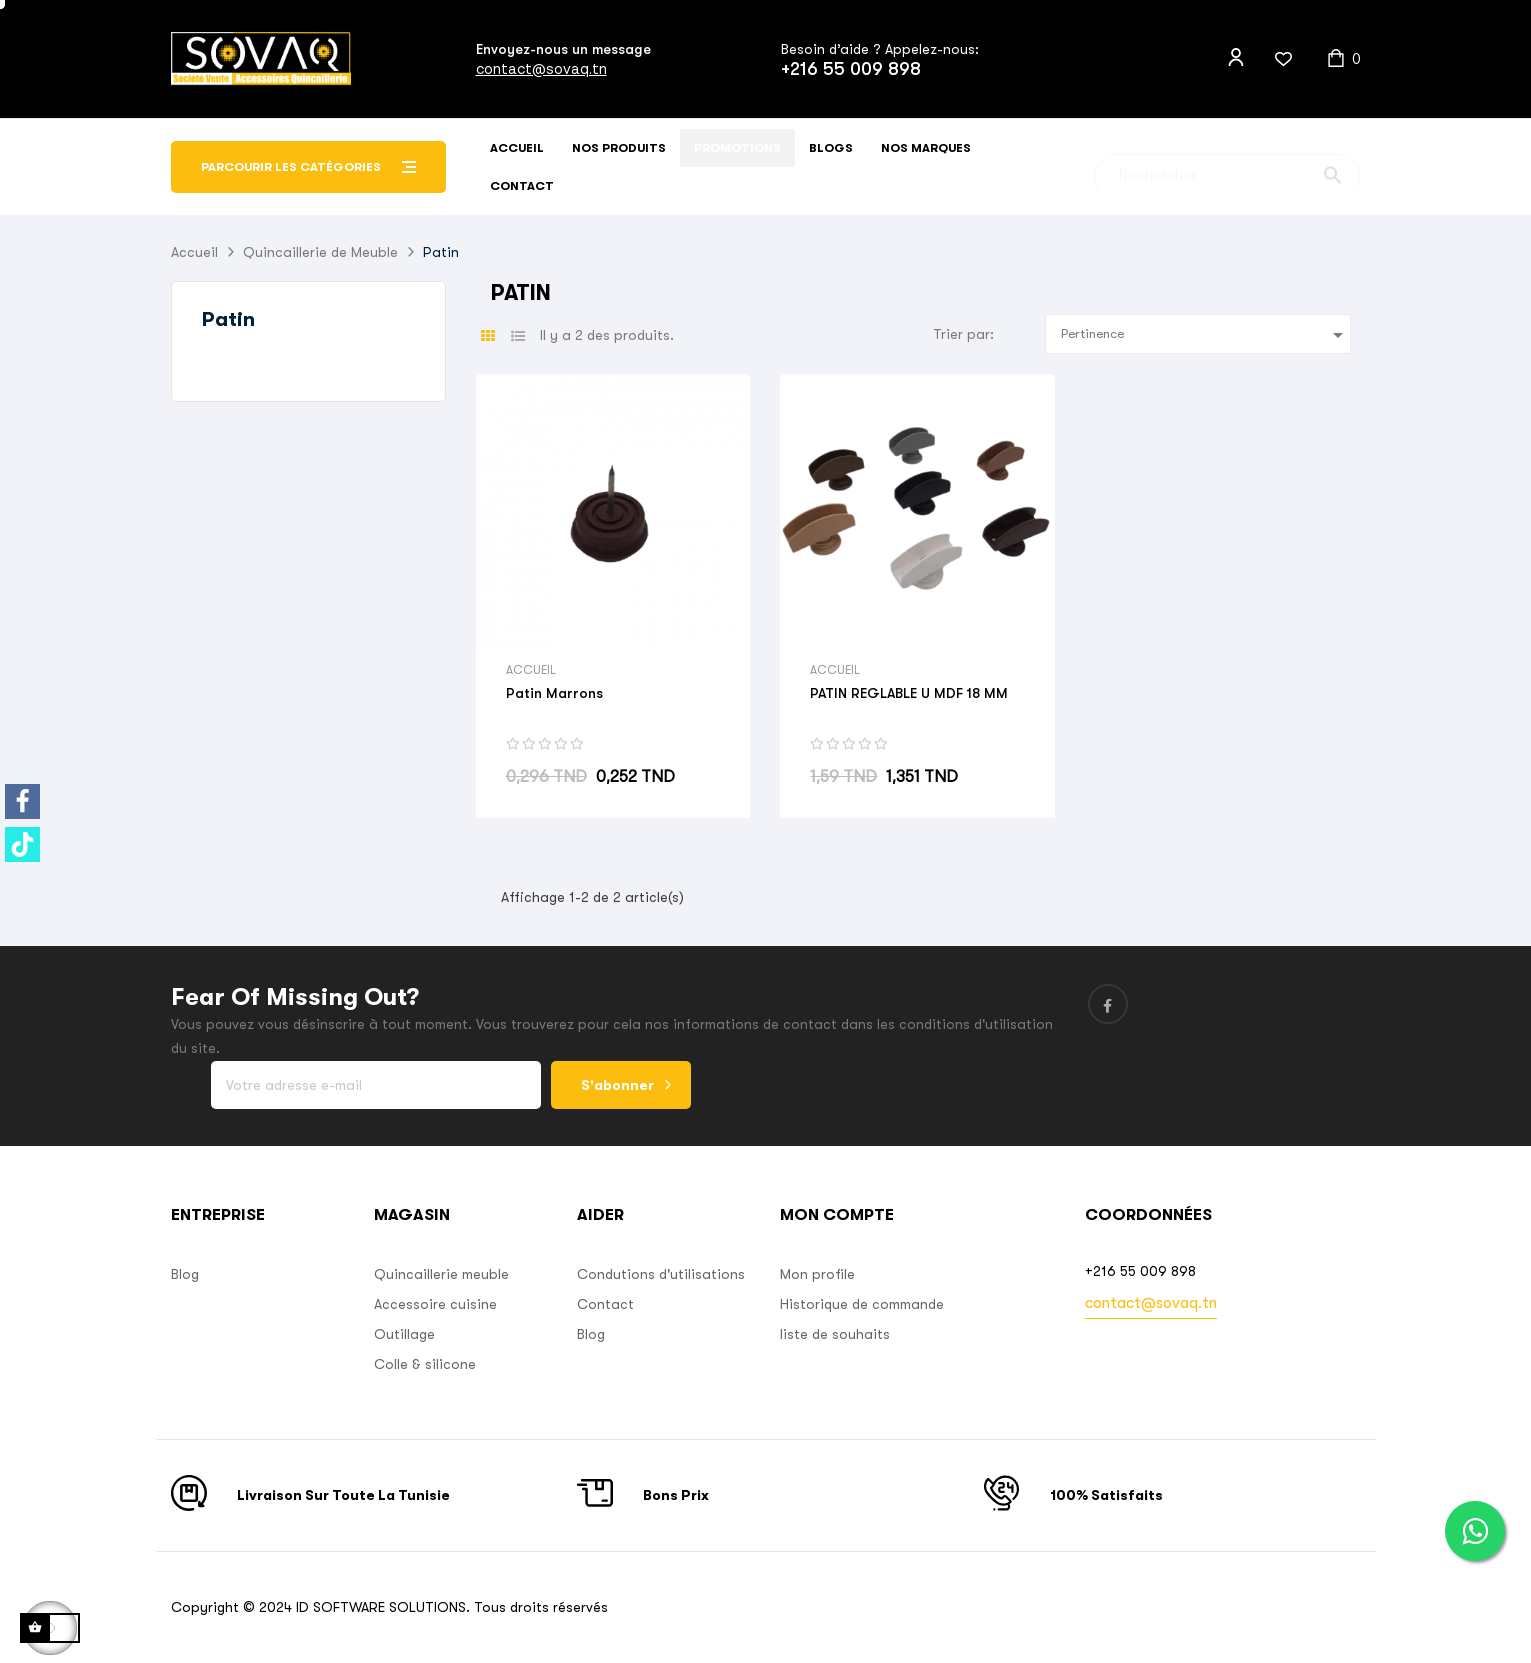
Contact (605, 1304)
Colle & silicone (425, 1364)
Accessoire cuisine (435, 1304)
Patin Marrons (554, 693)
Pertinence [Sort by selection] (1205, 335)
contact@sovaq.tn (541, 68)
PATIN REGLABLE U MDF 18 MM (909, 693)
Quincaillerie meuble (441, 1274)
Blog (185, 1274)
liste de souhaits (835, 1334)
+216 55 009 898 (851, 69)
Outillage (404, 1334)
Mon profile (817, 1274)
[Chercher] (1227, 167)
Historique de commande (862, 1304)
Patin (228, 319)
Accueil (531, 670)
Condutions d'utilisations (661, 1274)
